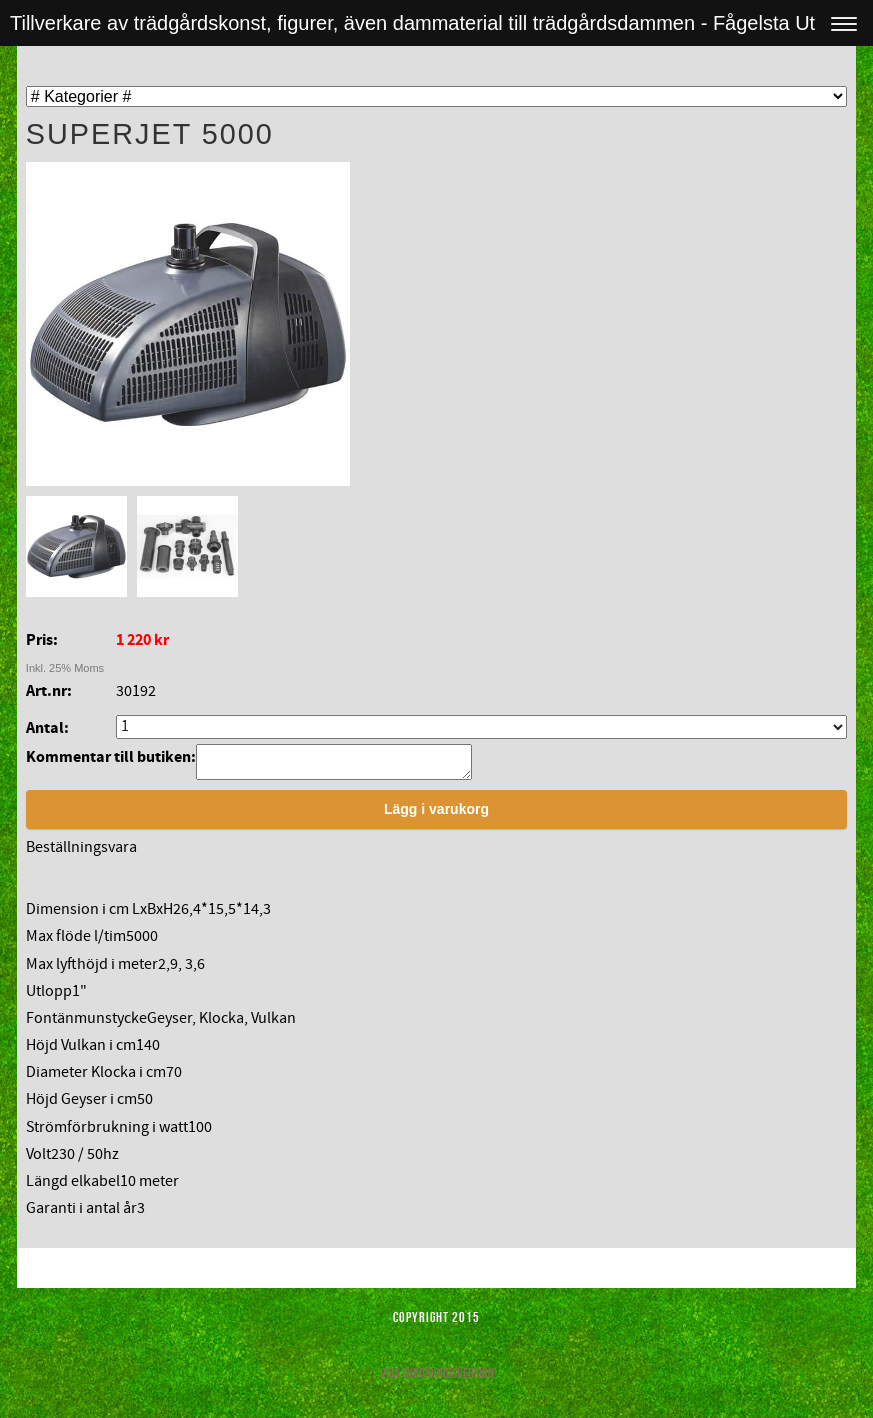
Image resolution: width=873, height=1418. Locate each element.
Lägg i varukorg (436, 815)
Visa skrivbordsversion (437, 1379)
